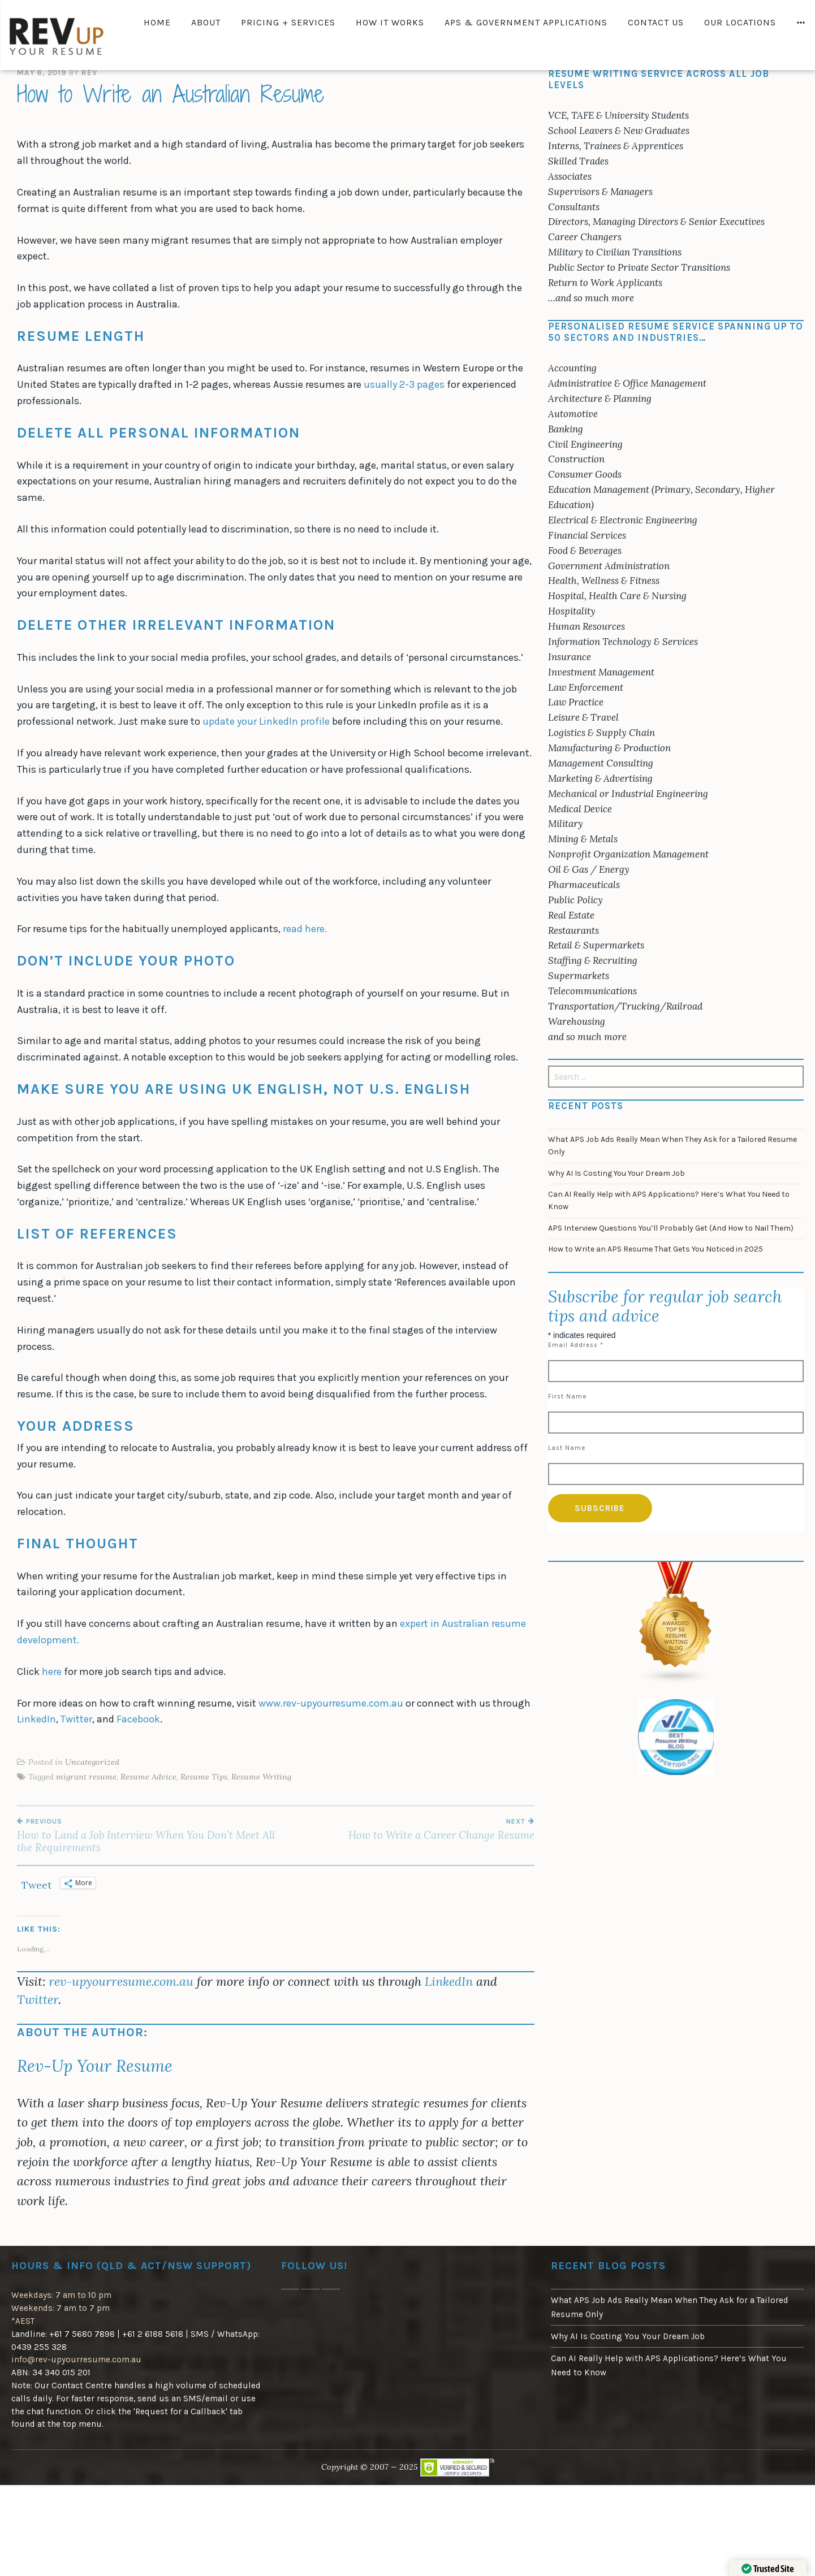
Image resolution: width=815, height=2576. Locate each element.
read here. (306, 929)
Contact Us (656, 22)
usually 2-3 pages (404, 384)
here (52, 1671)
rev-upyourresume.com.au (121, 1981)
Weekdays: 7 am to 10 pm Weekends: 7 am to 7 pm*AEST (61, 2308)
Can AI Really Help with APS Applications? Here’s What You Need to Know (669, 1200)
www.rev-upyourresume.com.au (330, 1703)
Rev (89, 72)
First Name (567, 1396)
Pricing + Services (288, 22)
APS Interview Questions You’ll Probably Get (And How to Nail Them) (671, 1228)
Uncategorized (92, 1762)
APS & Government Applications (526, 22)
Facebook (138, 1719)
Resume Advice (148, 1777)
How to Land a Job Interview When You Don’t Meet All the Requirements (146, 1835)
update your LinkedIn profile (266, 721)
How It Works (390, 22)
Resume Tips (203, 1777)
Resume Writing (261, 1777)
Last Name (566, 1448)
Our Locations (740, 22)
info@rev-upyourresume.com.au (76, 2359)
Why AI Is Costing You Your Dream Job (616, 1173)
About (206, 22)
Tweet (36, 1882)
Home (157, 22)
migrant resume (86, 1777)
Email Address (575, 1345)
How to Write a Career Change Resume (404, 1829)
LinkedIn (36, 1719)
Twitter (76, 1719)
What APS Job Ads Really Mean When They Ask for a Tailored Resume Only (672, 1146)
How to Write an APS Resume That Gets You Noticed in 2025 (655, 1249)
